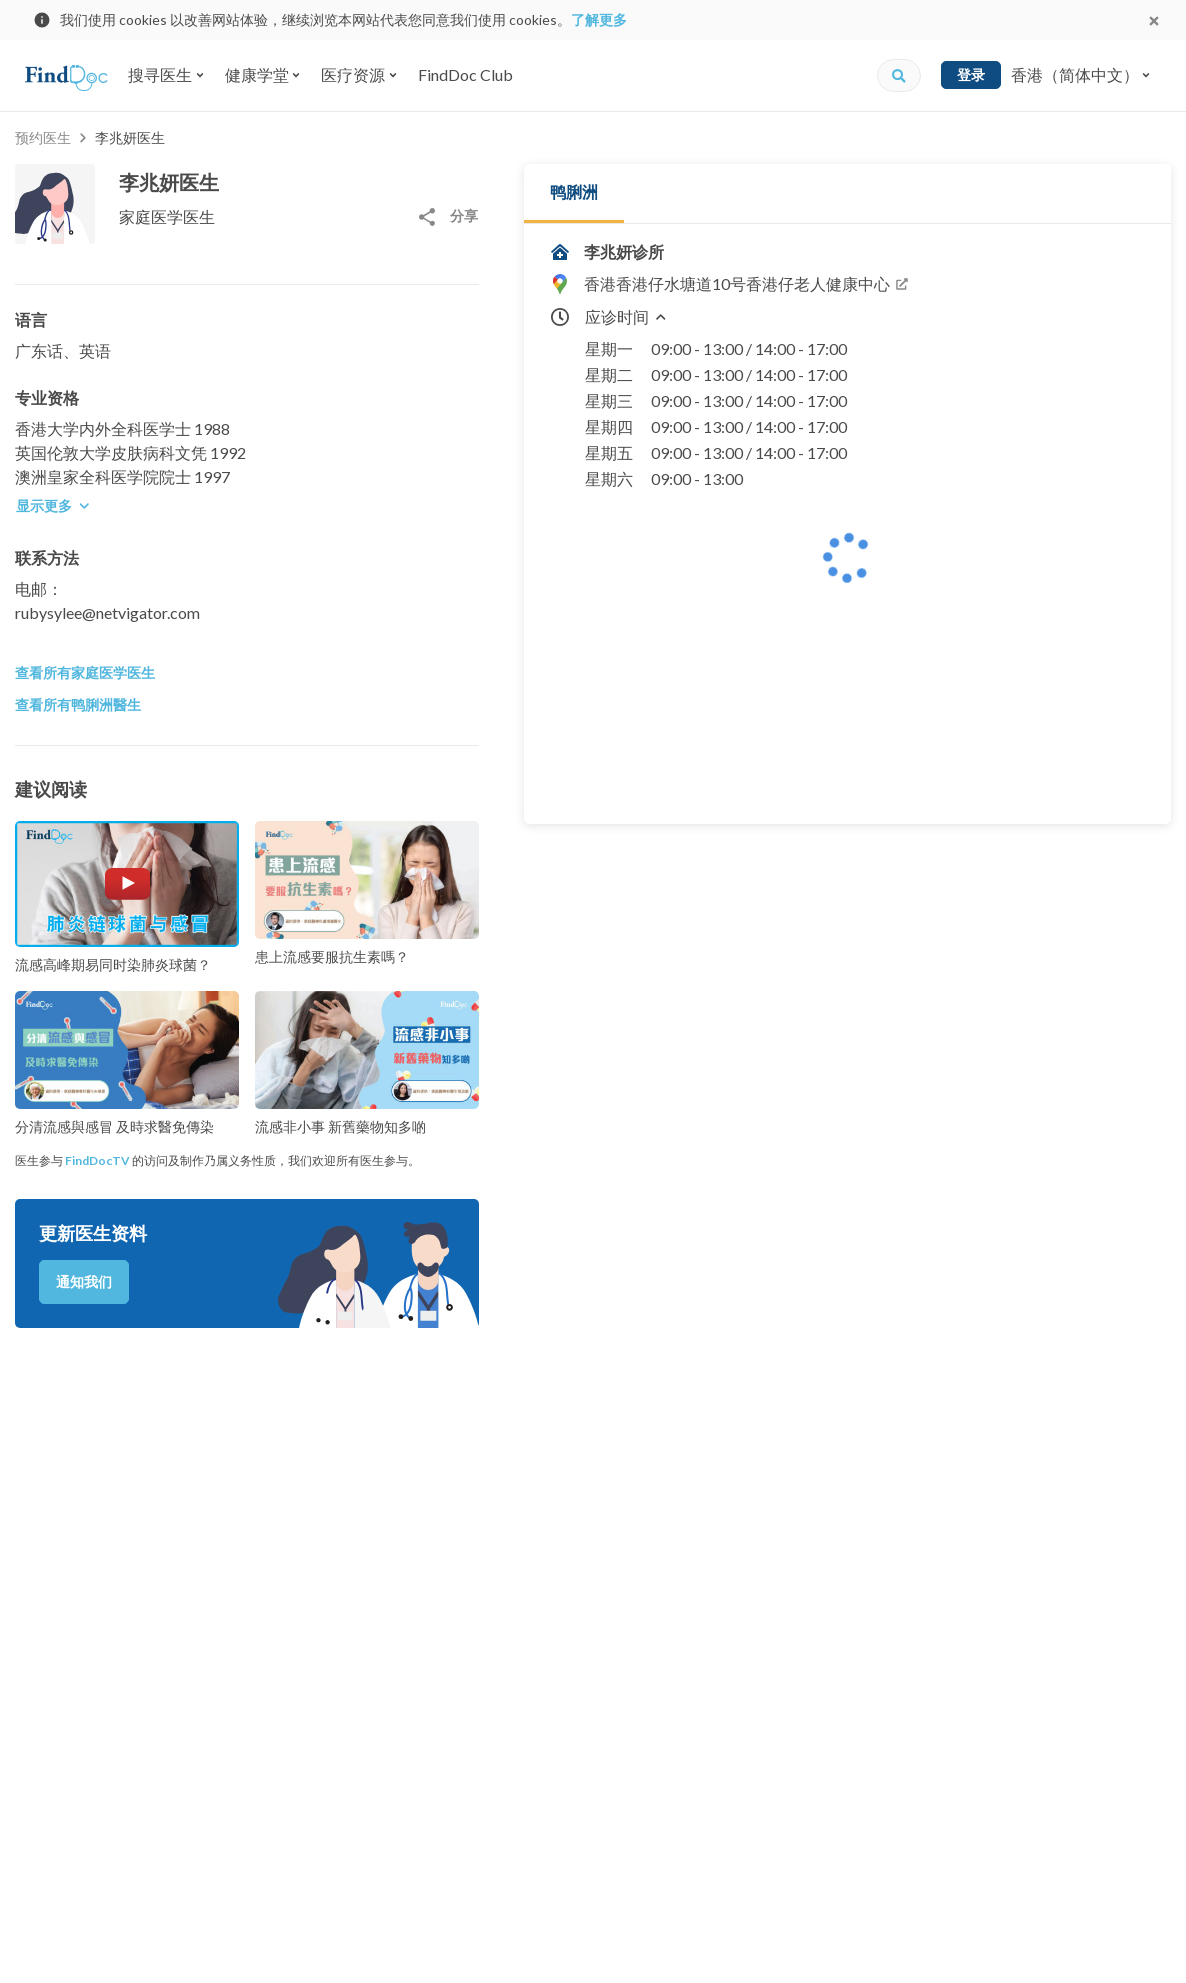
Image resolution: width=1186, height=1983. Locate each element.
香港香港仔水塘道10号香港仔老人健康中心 (747, 283)
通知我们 (84, 1281)
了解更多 (599, 19)
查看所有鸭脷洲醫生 (78, 704)
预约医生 (43, 137)
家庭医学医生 (167, 216)
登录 (971, 74)
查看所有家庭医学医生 (85, 672)
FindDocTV (97, 1160)
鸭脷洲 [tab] (574, 191)
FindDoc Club (465, 74)
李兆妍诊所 (624, 251)
